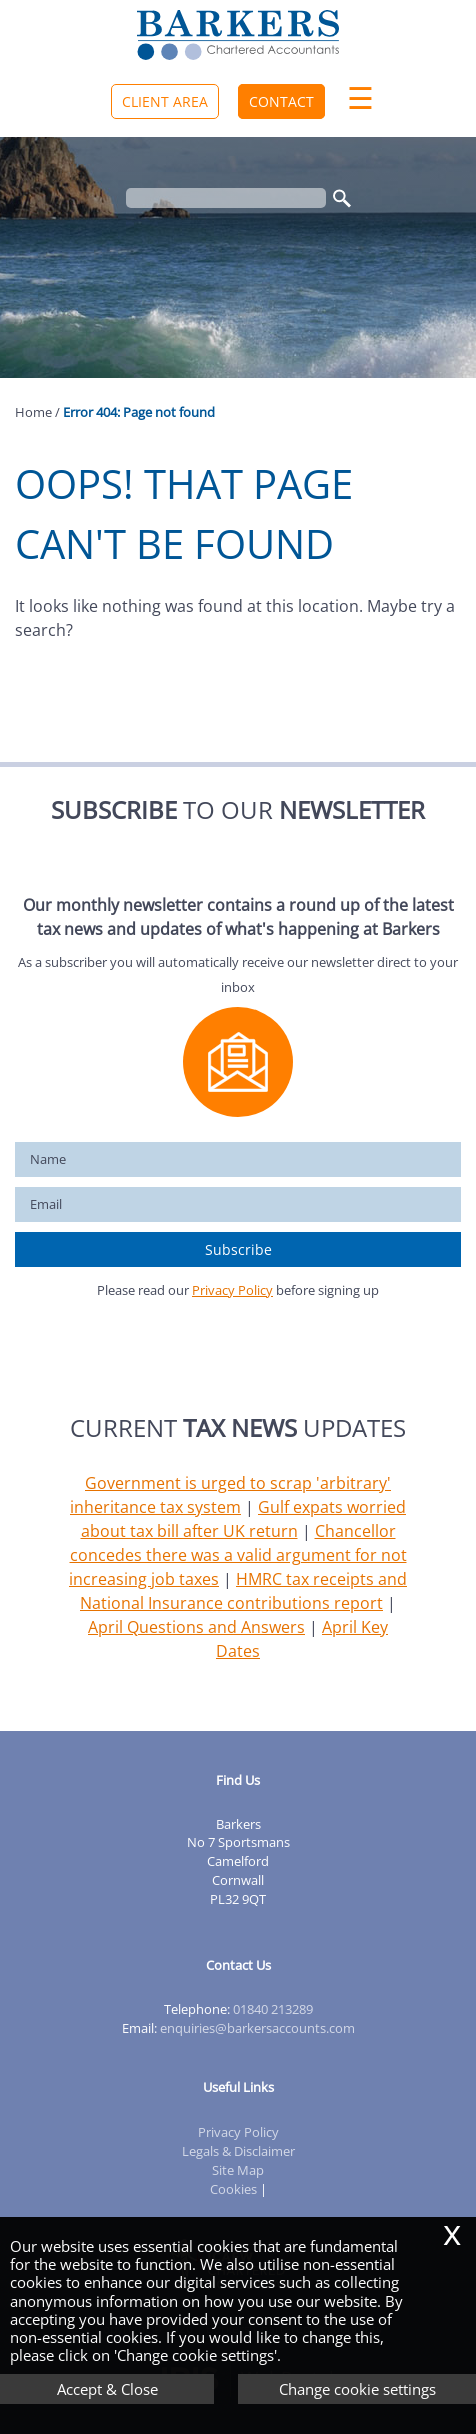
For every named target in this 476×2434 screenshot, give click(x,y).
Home (33, 412)
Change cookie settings (357, 2389)
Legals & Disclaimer (238, 2151)
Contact (281, 101)
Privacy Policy (232, 1290)
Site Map (238, 2170)
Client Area (165, 101)
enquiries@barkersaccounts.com (257, 2028)
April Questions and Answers (196, 1627)
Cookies (233, 2189)
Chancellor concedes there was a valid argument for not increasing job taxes (238, 1555)
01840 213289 (273, 2009)
